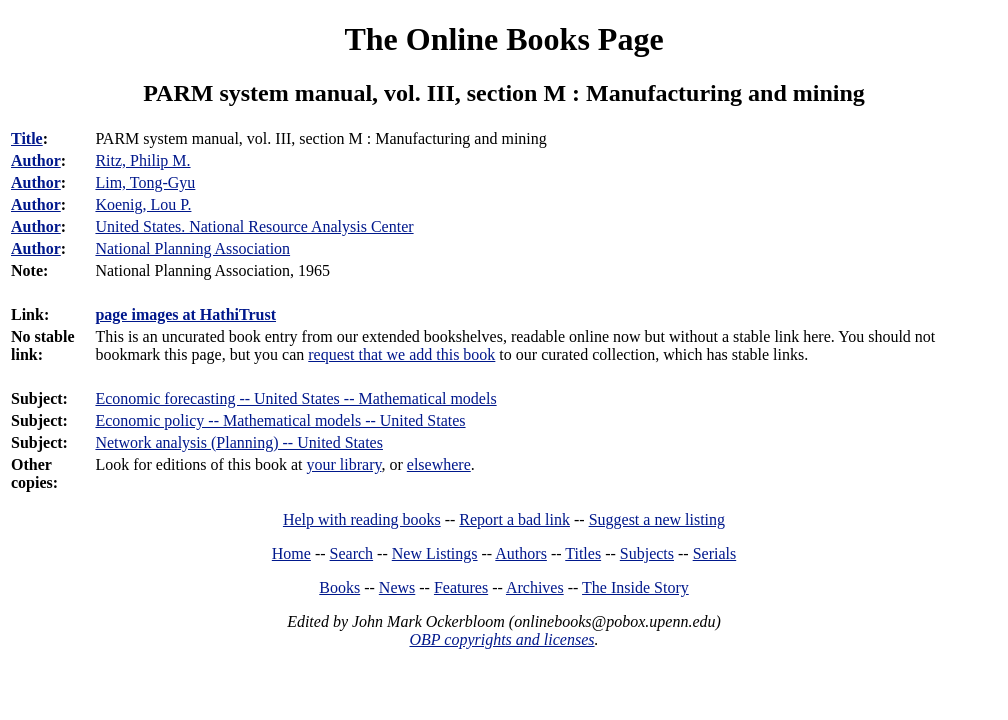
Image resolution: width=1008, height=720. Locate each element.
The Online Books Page (503, 39)
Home (291, 553)
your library (344, 464)
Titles (583, 553)
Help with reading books (362, 519)
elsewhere (439, 464)
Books (339, 587)
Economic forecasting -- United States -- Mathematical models (295, 398)
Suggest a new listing (657, 519)
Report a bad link (514, 519)
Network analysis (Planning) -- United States (239, 442)
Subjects (647, 553)
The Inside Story (635, 587)
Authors (521, 553)
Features (461, 587)
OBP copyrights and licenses (501, 639)
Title (27, 138)
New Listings (435, 553)
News (397, 587)
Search (352, 553)
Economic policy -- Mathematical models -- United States (280, 420)
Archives (535, 587)
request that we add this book (401, 354)
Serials (715, 553)
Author (36, 160)
